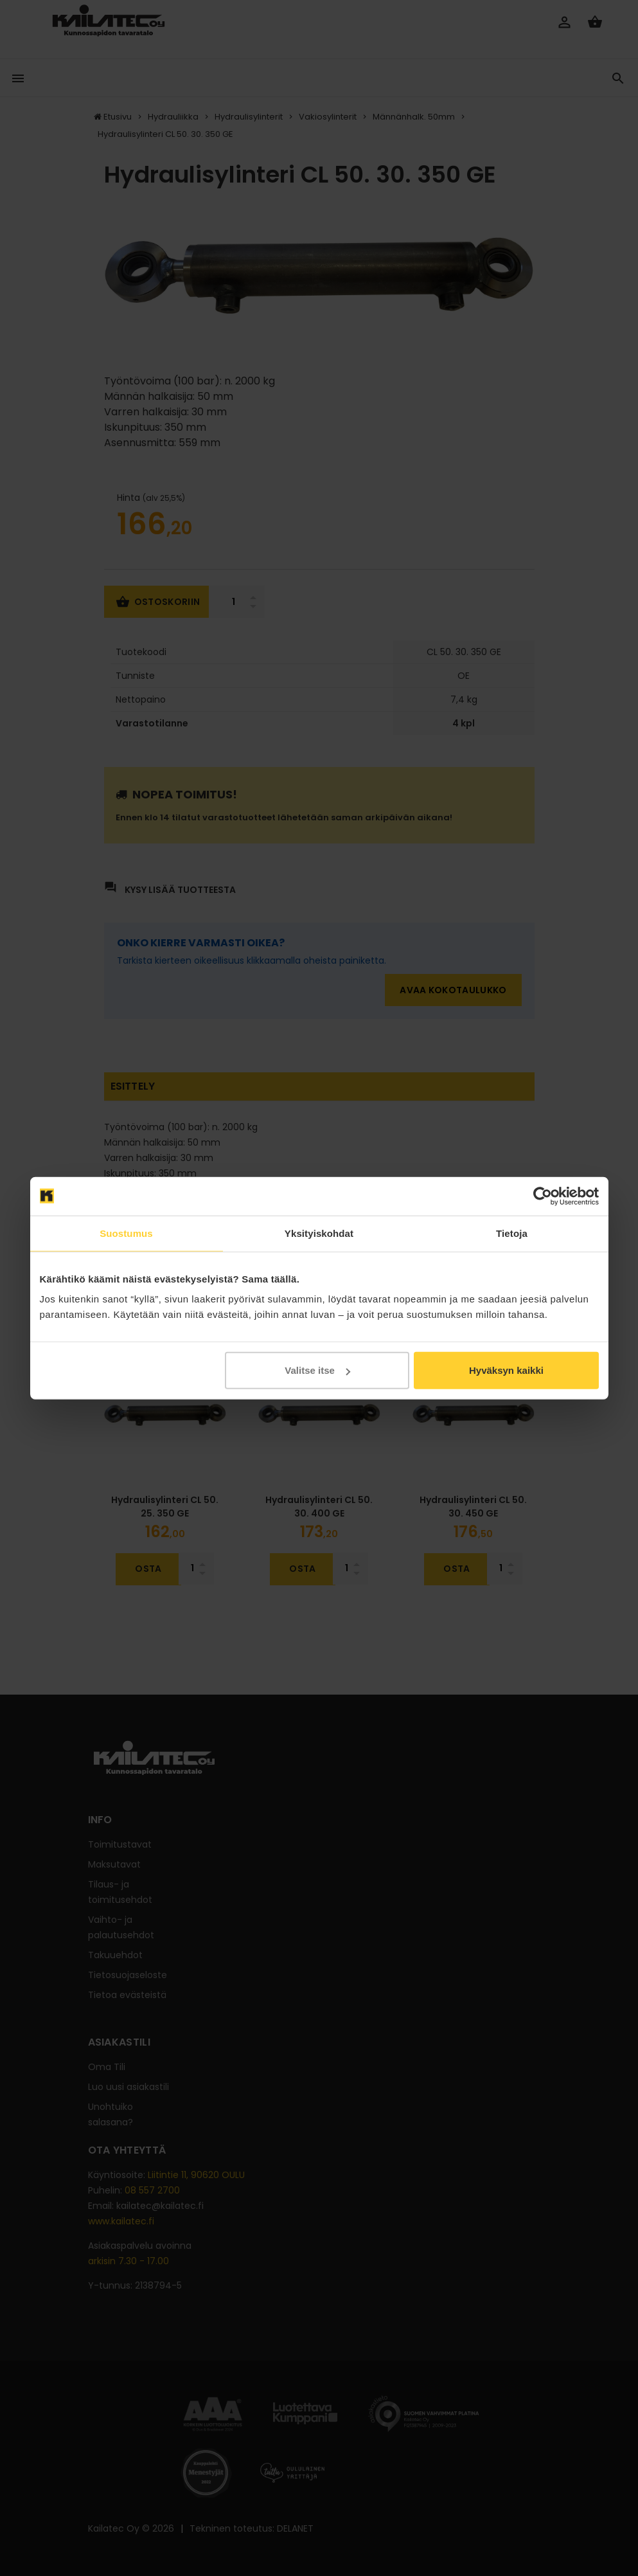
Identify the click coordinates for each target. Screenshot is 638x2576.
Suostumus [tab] (126, 1232)
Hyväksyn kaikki (506, 1370)
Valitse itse (317, 1370)
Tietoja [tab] (511, 1232)
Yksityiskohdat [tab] (319, 1232)
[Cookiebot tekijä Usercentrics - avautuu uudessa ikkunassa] (542, 1195)
